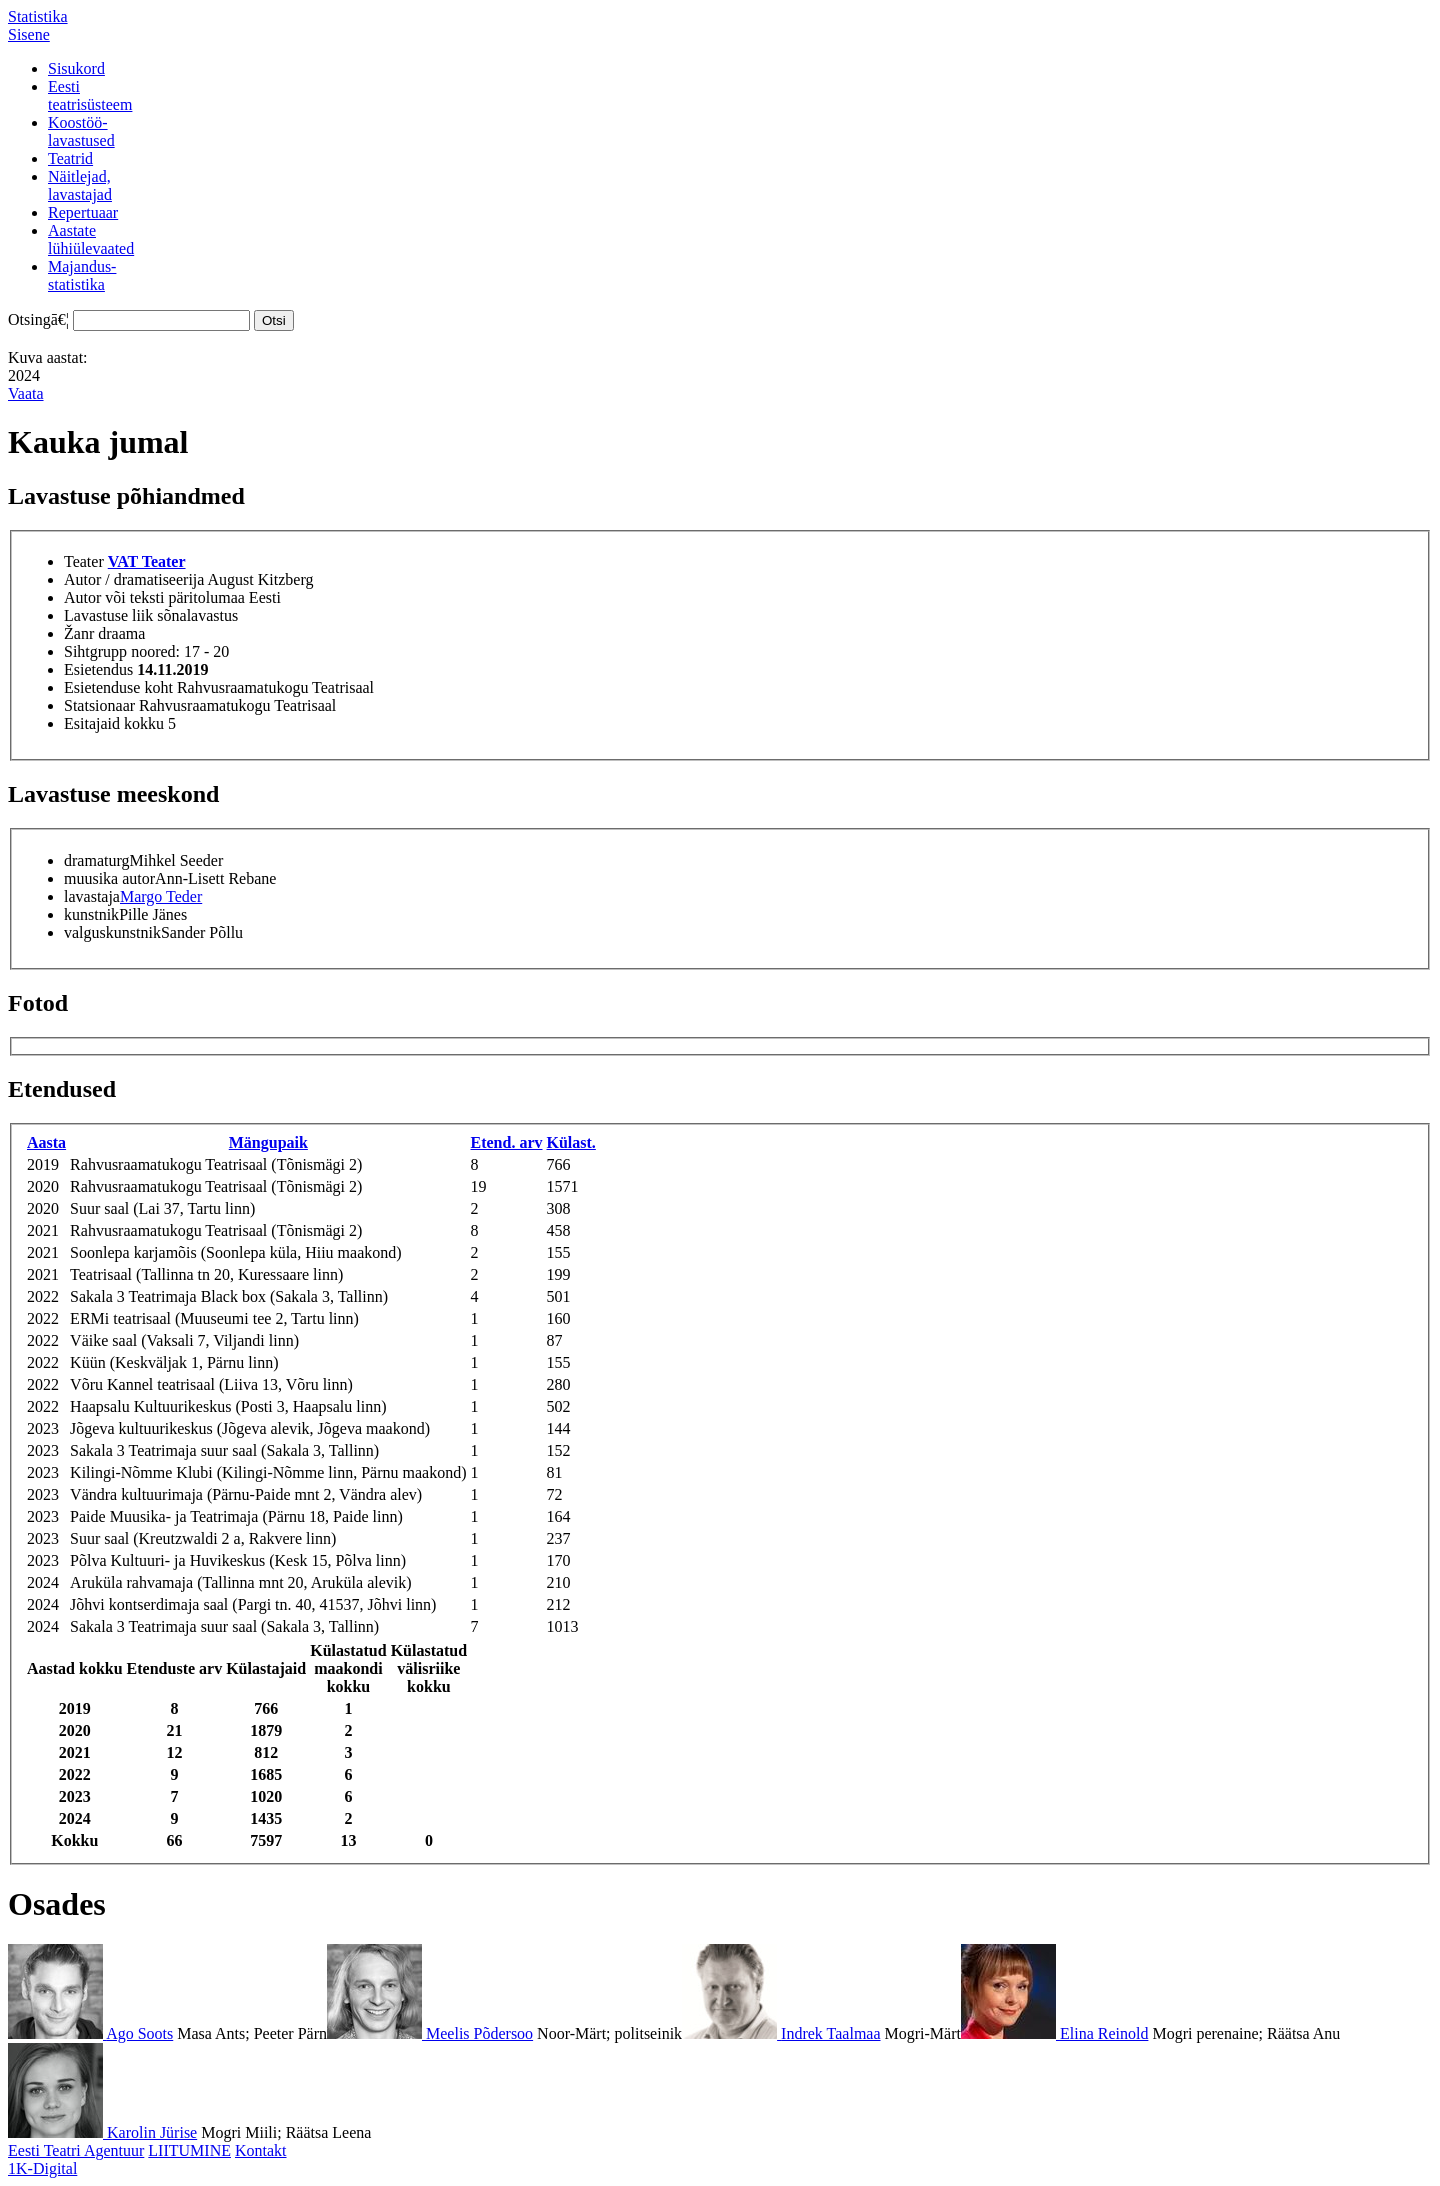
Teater (84, 561)
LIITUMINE (189, 2150)
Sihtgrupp (95, 651)
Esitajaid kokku (114, 723)
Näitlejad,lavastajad (80, 185)
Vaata (26, 393)
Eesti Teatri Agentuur (76, 2150)
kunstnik (91, 914)
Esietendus (98, 669)
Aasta (46, 1142)
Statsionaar (99, 705)
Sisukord (76, 68)
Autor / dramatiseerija (134, 579)
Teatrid (70, 158)
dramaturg (96, 860)
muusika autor (109, 878)
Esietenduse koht (118, 687)
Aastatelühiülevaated (91, 239)
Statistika (38, 16)
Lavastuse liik (108, 615)
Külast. (571, 1142)
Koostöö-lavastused (81, 131)
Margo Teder (161, 896)
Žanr (79, 633)
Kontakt (261, 2150)
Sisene (29, 34)
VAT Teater (147, 561)
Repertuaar (83, 212)
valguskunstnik (112, 932)
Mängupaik (268, 1142)
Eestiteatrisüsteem (90, 95)
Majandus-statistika (82, 275)
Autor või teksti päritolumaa (154, 597)
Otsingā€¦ (38, 319)
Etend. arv (507, 1142)
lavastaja (92, 896)
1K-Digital (42, 2168)
